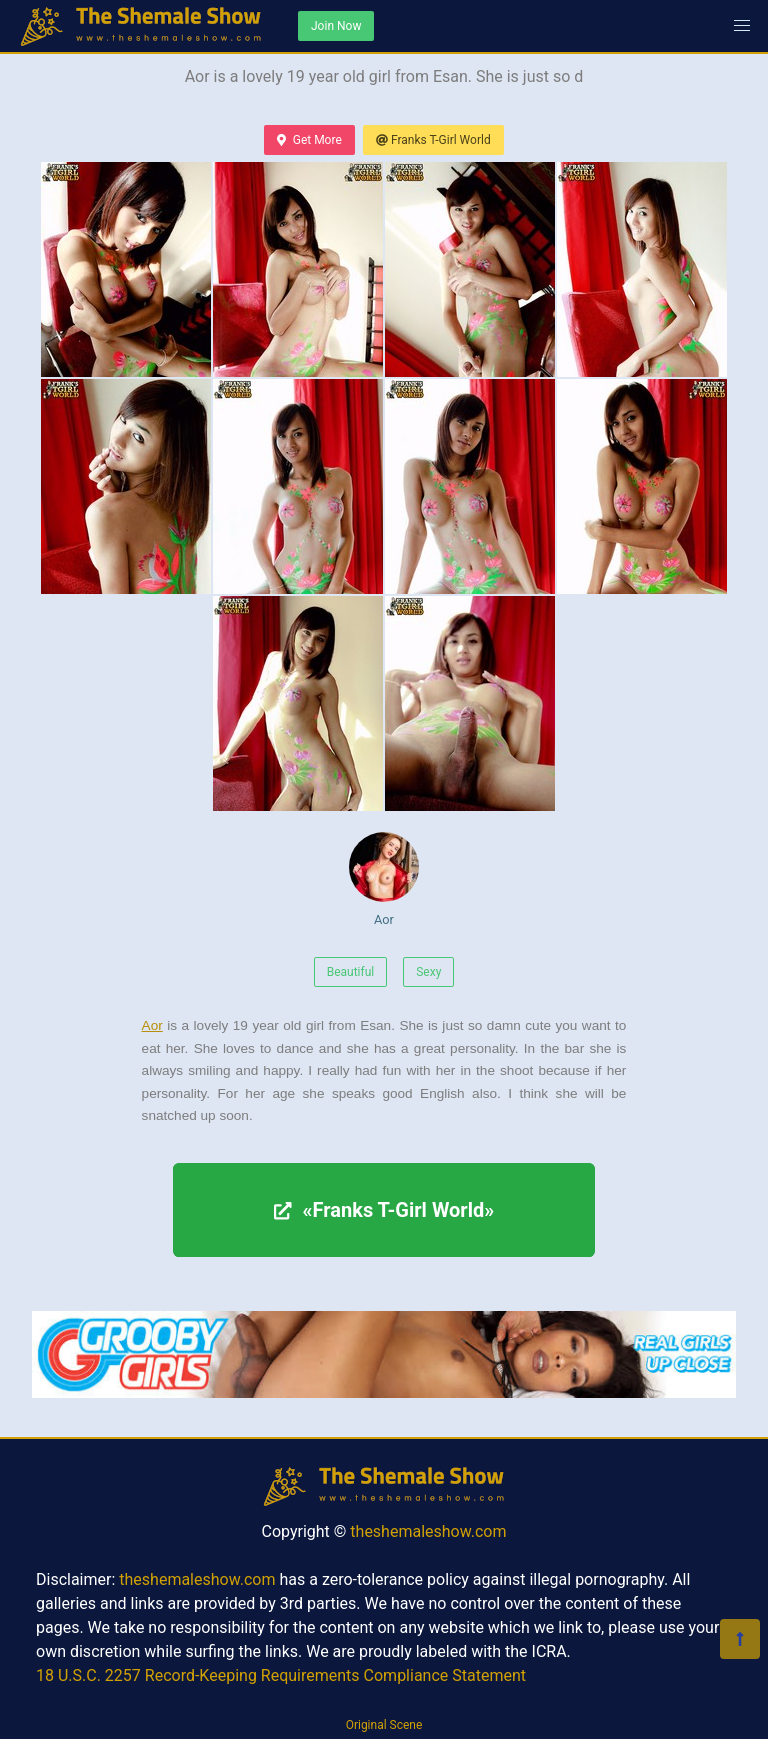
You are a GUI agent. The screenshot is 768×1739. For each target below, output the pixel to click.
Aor (384, 879)
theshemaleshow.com (428, 1531)
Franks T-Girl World (433, 140)
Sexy (428, 972)
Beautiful (351, 972)
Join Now (336, 26)
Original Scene (384, 1725)
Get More (309, 140)
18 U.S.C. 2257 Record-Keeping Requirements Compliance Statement (281, 1675)
